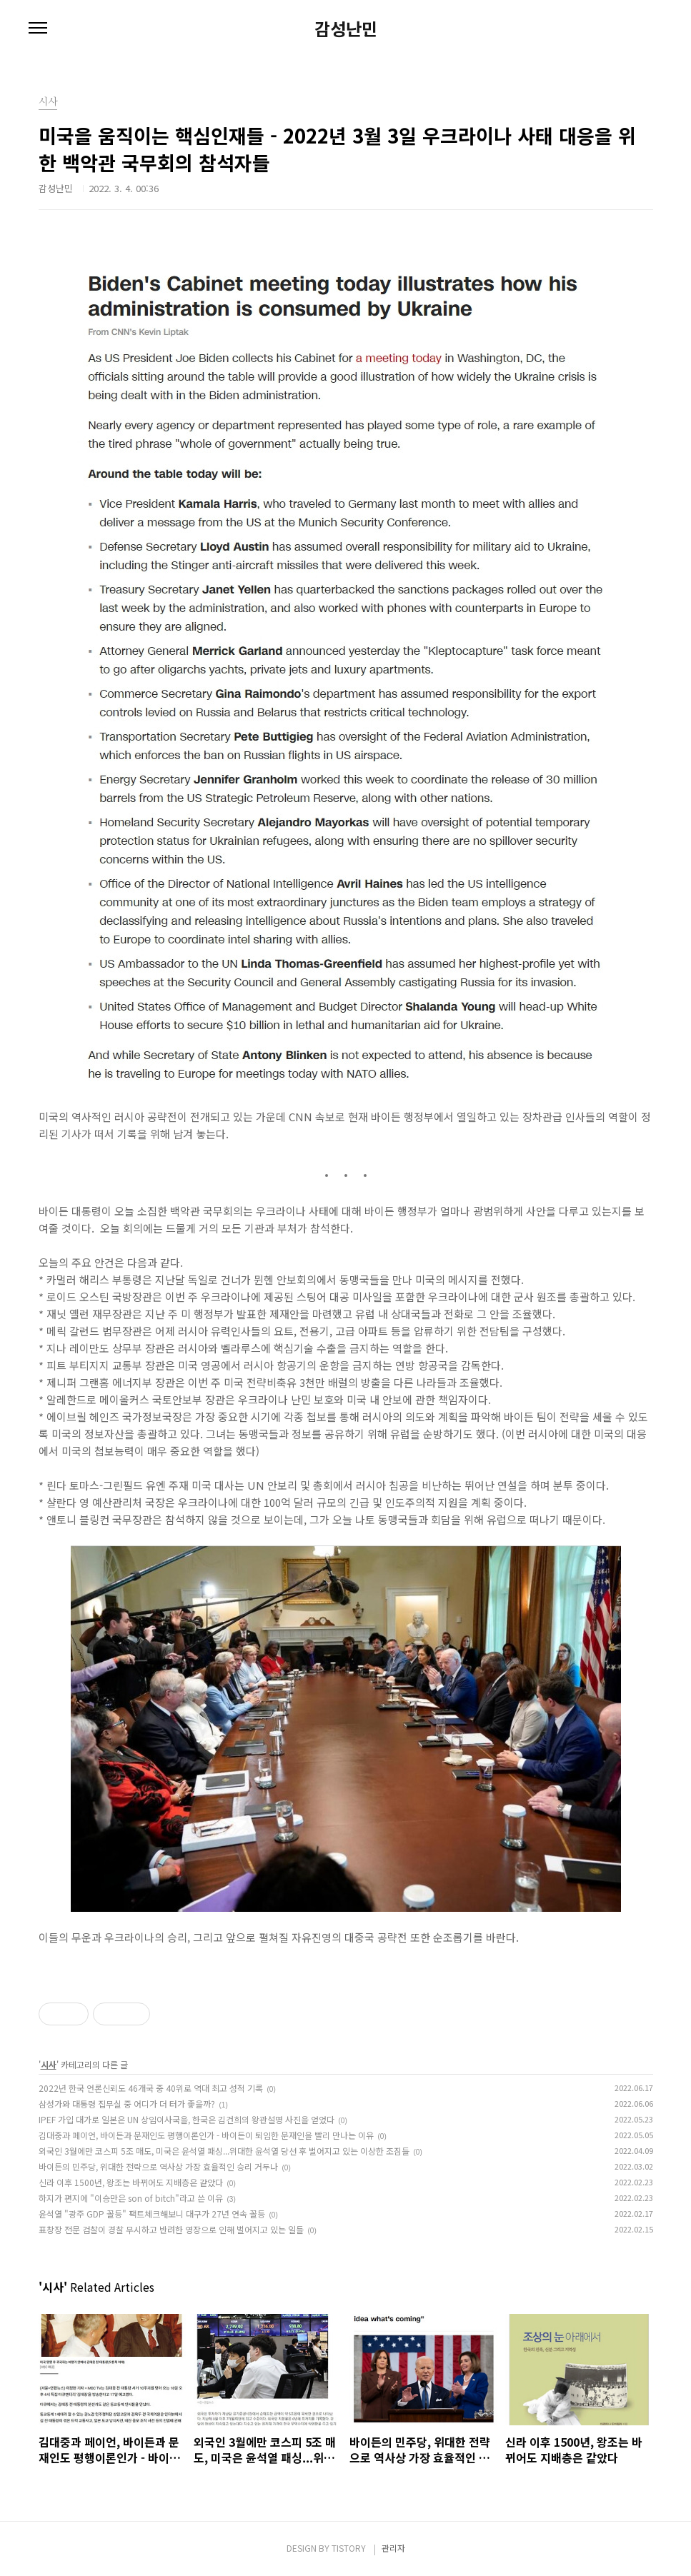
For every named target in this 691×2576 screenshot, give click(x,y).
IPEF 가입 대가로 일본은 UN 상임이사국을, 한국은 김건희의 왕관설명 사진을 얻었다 (186, 2119)
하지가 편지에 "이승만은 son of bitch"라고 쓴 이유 (131, 2198)
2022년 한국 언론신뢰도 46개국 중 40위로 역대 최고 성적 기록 (151, 2088)
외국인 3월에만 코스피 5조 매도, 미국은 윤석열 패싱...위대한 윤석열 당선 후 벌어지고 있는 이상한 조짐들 (224, 2151)
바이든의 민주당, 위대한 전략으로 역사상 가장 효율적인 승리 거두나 (158, 2166)
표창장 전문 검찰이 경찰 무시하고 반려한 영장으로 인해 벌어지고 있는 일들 (171, 2229)
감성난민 (345, 28)
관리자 (393, 2548)
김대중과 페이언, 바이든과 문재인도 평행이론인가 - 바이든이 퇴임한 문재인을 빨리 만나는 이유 (206, 2135)
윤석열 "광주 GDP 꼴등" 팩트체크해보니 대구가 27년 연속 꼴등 (152, 2213)
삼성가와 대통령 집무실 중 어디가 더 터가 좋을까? (127, 2104)
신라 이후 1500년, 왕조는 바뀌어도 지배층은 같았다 (131, 2182)
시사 (48, 2064)
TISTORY (349, 2548)
